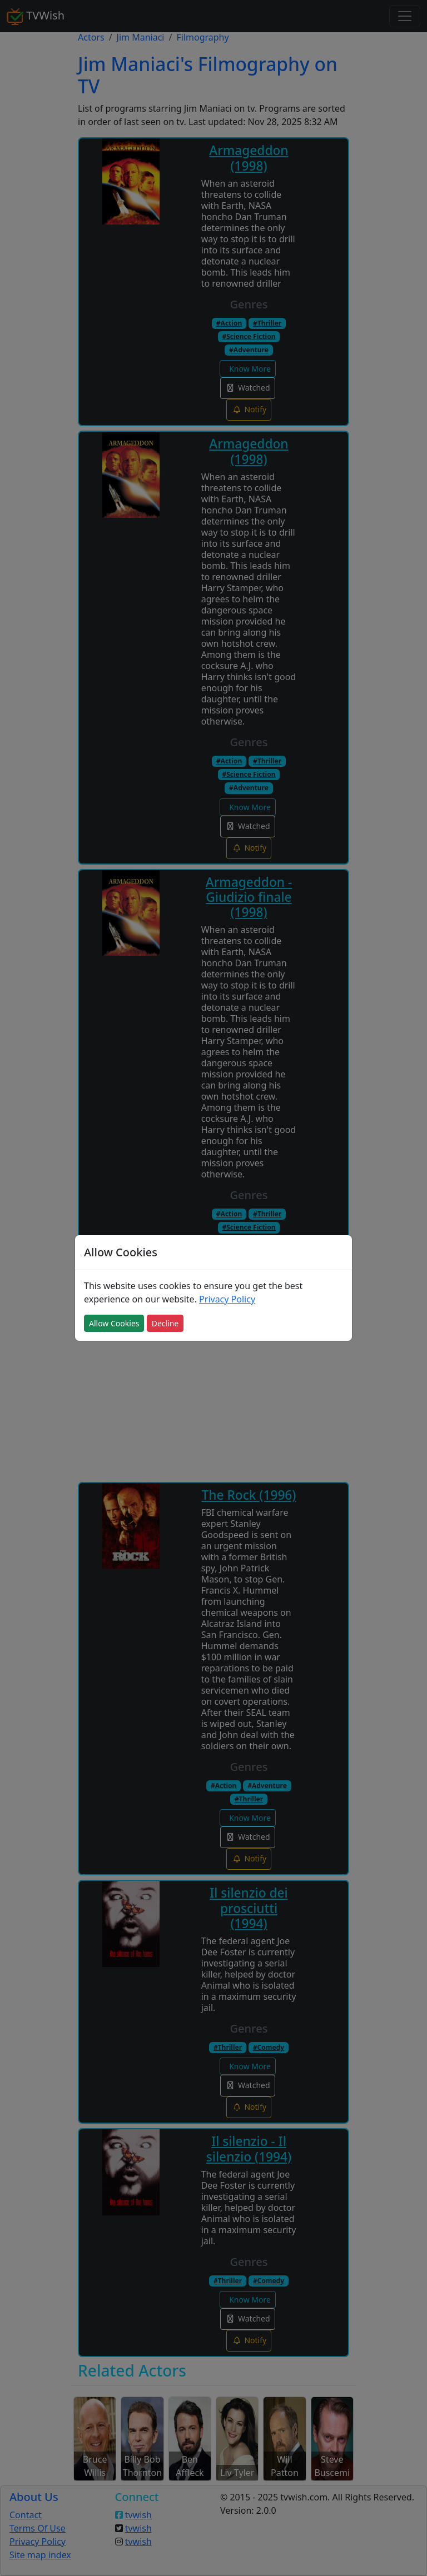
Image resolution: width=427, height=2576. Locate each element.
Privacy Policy (227, 1299)
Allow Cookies (114, 1323)
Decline (165, 1323)
